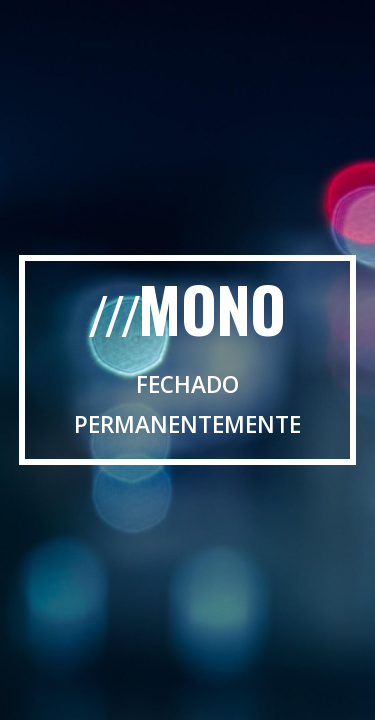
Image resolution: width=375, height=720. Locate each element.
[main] (188, 359)
